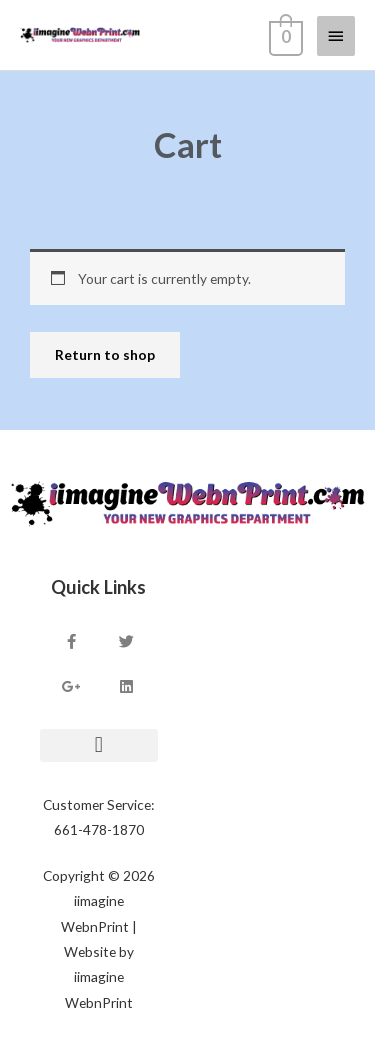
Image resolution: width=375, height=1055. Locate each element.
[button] (99, 745)
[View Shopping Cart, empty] (284, 35)
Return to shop (105, 354)
